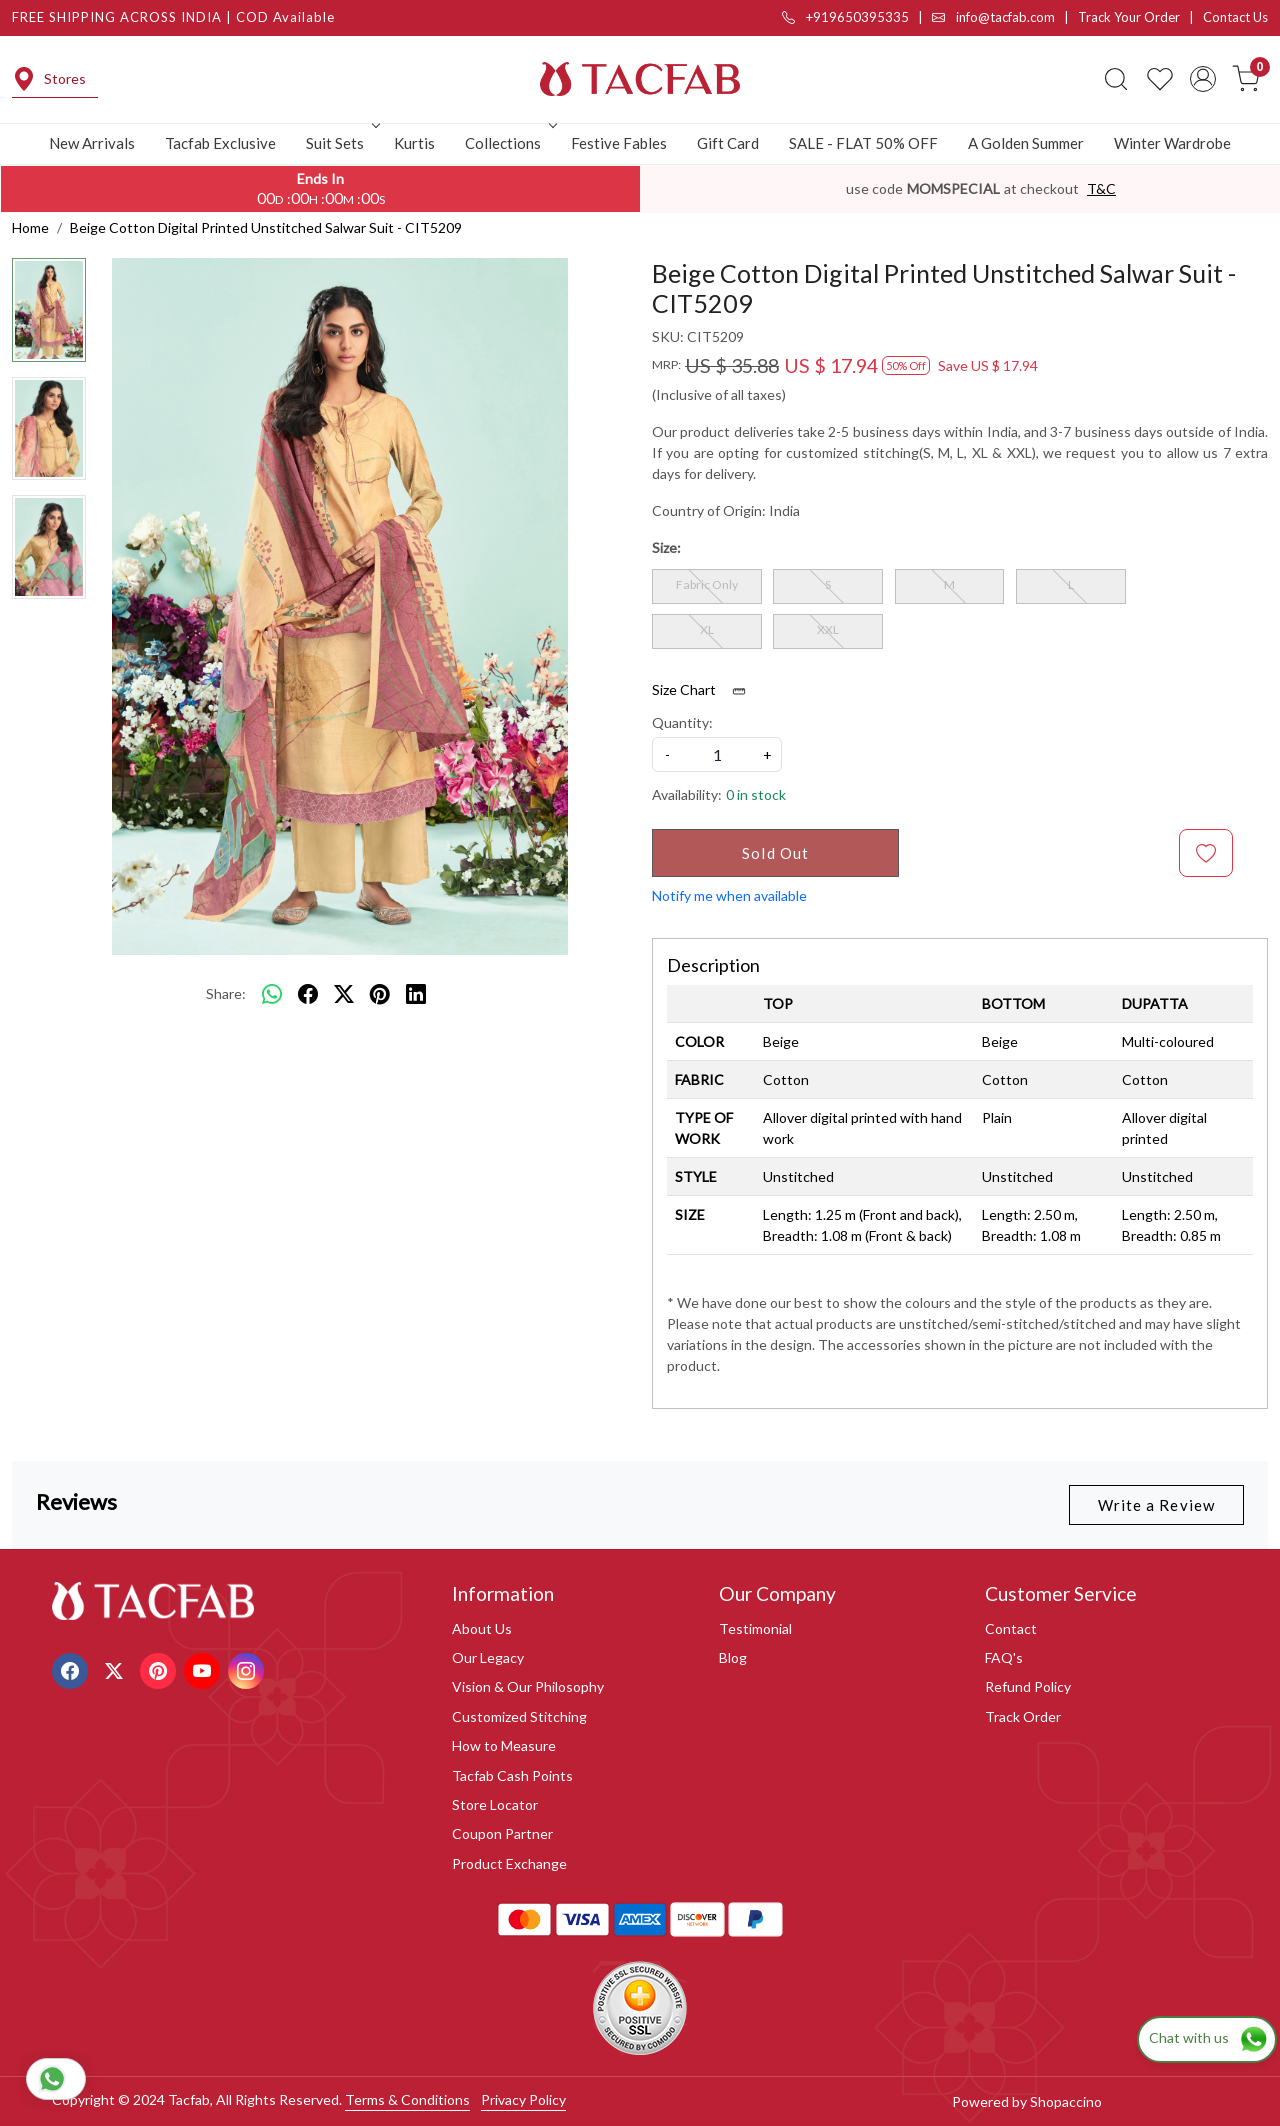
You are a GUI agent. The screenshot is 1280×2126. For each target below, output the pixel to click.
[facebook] (308, 994)
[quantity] (717, 754)
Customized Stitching (519, 1716)
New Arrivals (92, 143)
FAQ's (1004, 1657)
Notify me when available (729, 895)
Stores (49, 79)
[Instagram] (248, 1668)
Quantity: (682, 722)
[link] (1116, 79)
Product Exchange (509, 1863)
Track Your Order (1129, 17)
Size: (666, 547)
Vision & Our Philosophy (528, 1686)
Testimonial (755, 1628)
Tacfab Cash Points (512, 1775)
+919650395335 (845, 17)
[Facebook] (72, 1668)
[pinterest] (380, 994)
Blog (733, 1657)
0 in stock (756, 794)
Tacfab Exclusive (220, 143)
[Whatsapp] (272, 994)
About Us (482, 1628)
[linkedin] (416, 994)
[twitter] (344, 994)
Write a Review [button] (1156, 1505)
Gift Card (728, 143)
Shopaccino (1066, 2101)
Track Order (1023, 1716)
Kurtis (414, 143)
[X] (116, 1668)
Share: (226, 993)
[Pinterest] (160, 1668)
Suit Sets (341, 143)
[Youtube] (204, 1668)
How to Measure (504, 1745)
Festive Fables (619, 143)
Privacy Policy (523, 2099)
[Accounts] (1203, 79)
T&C (1101, 188)
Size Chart (705, 690)
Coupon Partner (502, 1833)
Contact (1011, 1628)
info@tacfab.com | (1005, 17)
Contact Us (1235, 17)
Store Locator (495, 1804)
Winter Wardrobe (1172, 143)
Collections (509, 143)
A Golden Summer (1026, 143)
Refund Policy (1028, 1686)
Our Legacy (488, 1657)
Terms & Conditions (407, 2099)
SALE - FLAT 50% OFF (863, 143)
